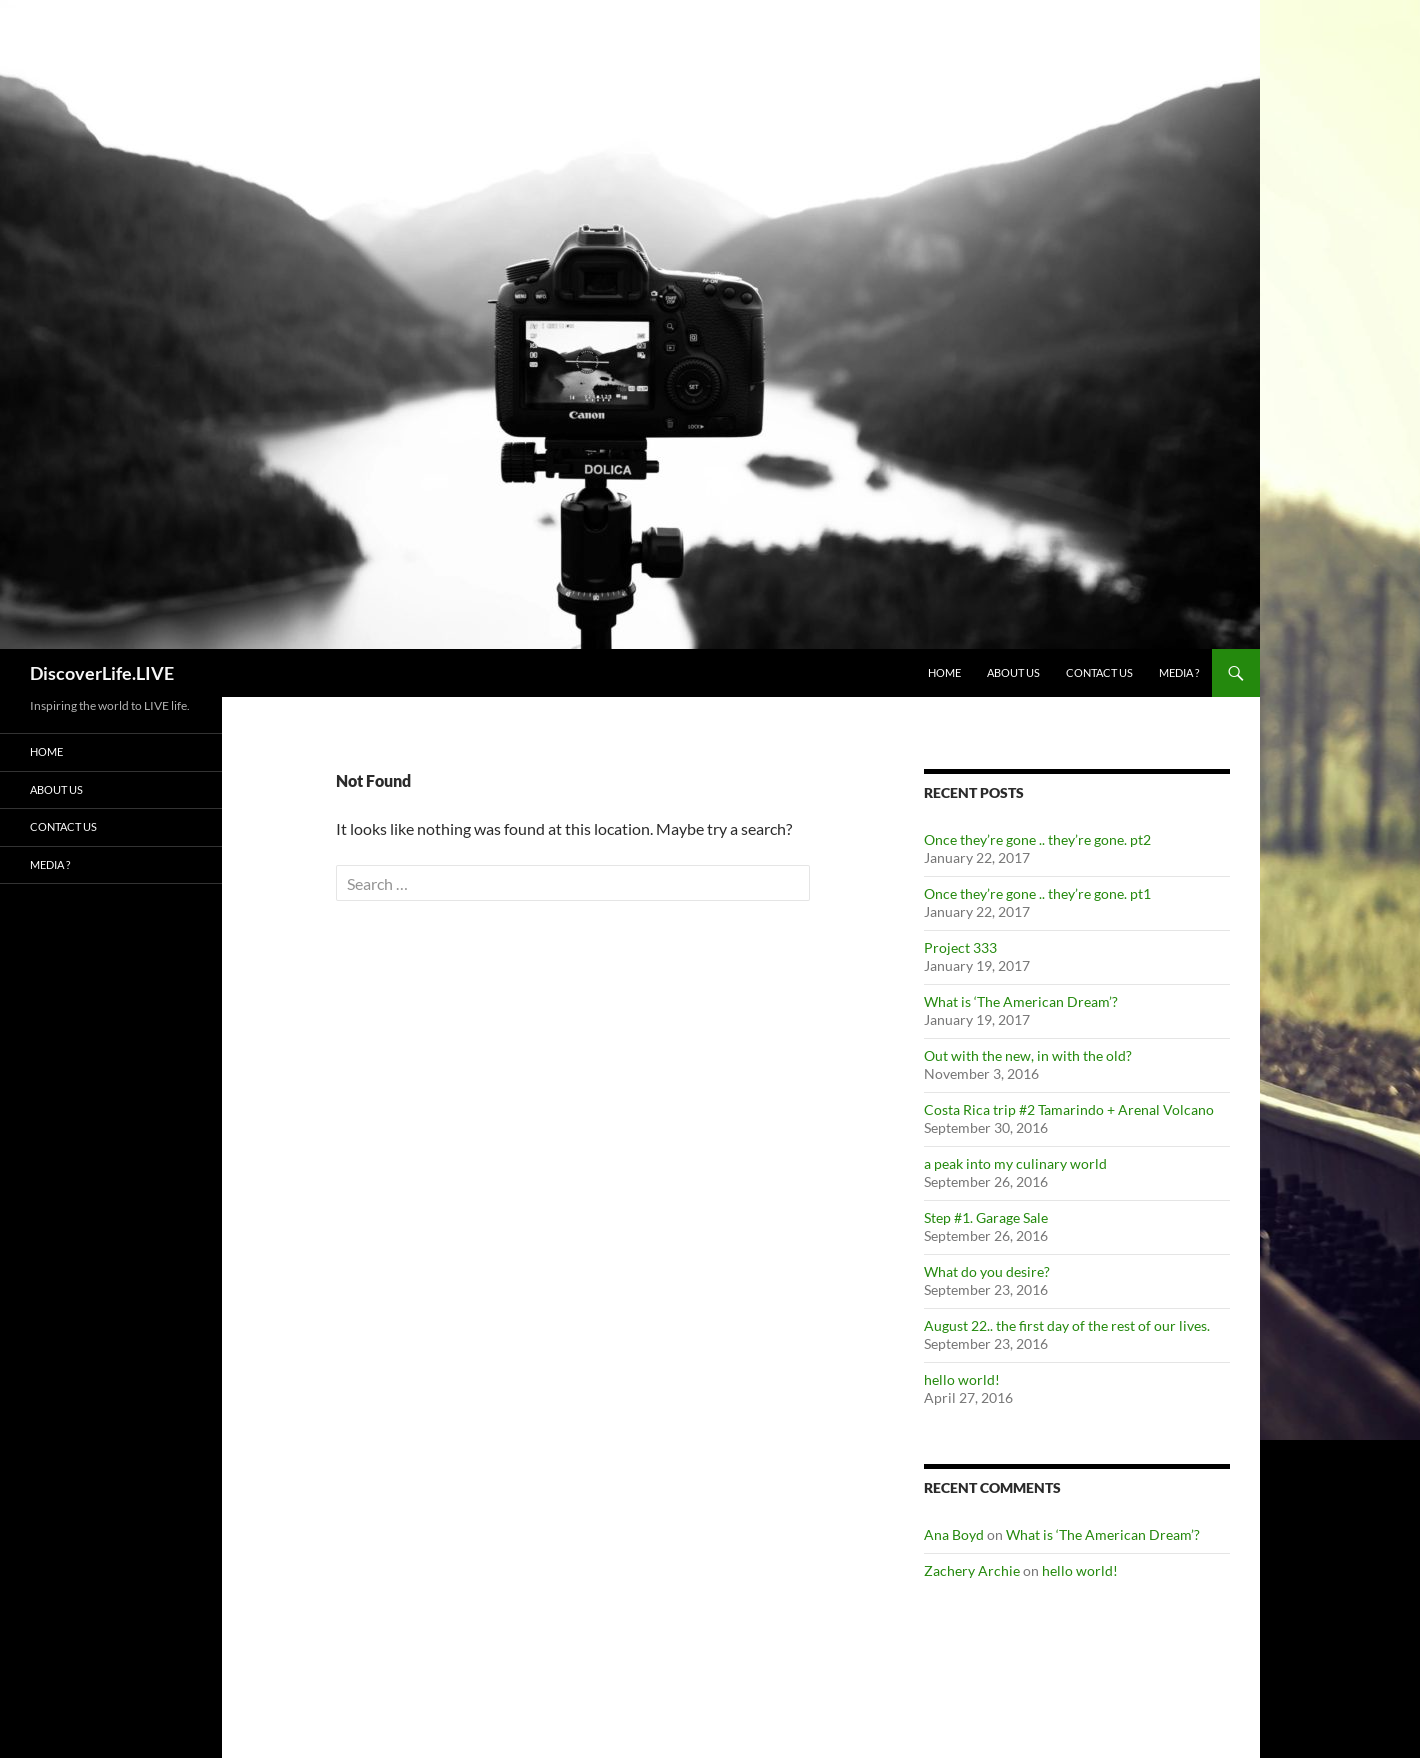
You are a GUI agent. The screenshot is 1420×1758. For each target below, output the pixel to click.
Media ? (1179, 672)
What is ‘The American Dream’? (1021, 1001)
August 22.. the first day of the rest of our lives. (1067, 1325)
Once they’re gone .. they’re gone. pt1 (1037, 893)
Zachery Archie (972, 1570)
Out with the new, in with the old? (1028, 1055)
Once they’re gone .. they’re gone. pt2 (1037, 839)
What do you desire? (987, 1271)
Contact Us (1099, 672)
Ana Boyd (954, 1534)
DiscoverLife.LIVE (102, 673)
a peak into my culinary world (1015, 1163)
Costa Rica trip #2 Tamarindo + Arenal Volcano (1069, 1109)
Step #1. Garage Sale (986, 1217)
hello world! (962, 1379)
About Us (1013, 672)
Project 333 (960, 947)
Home (944, 672)
